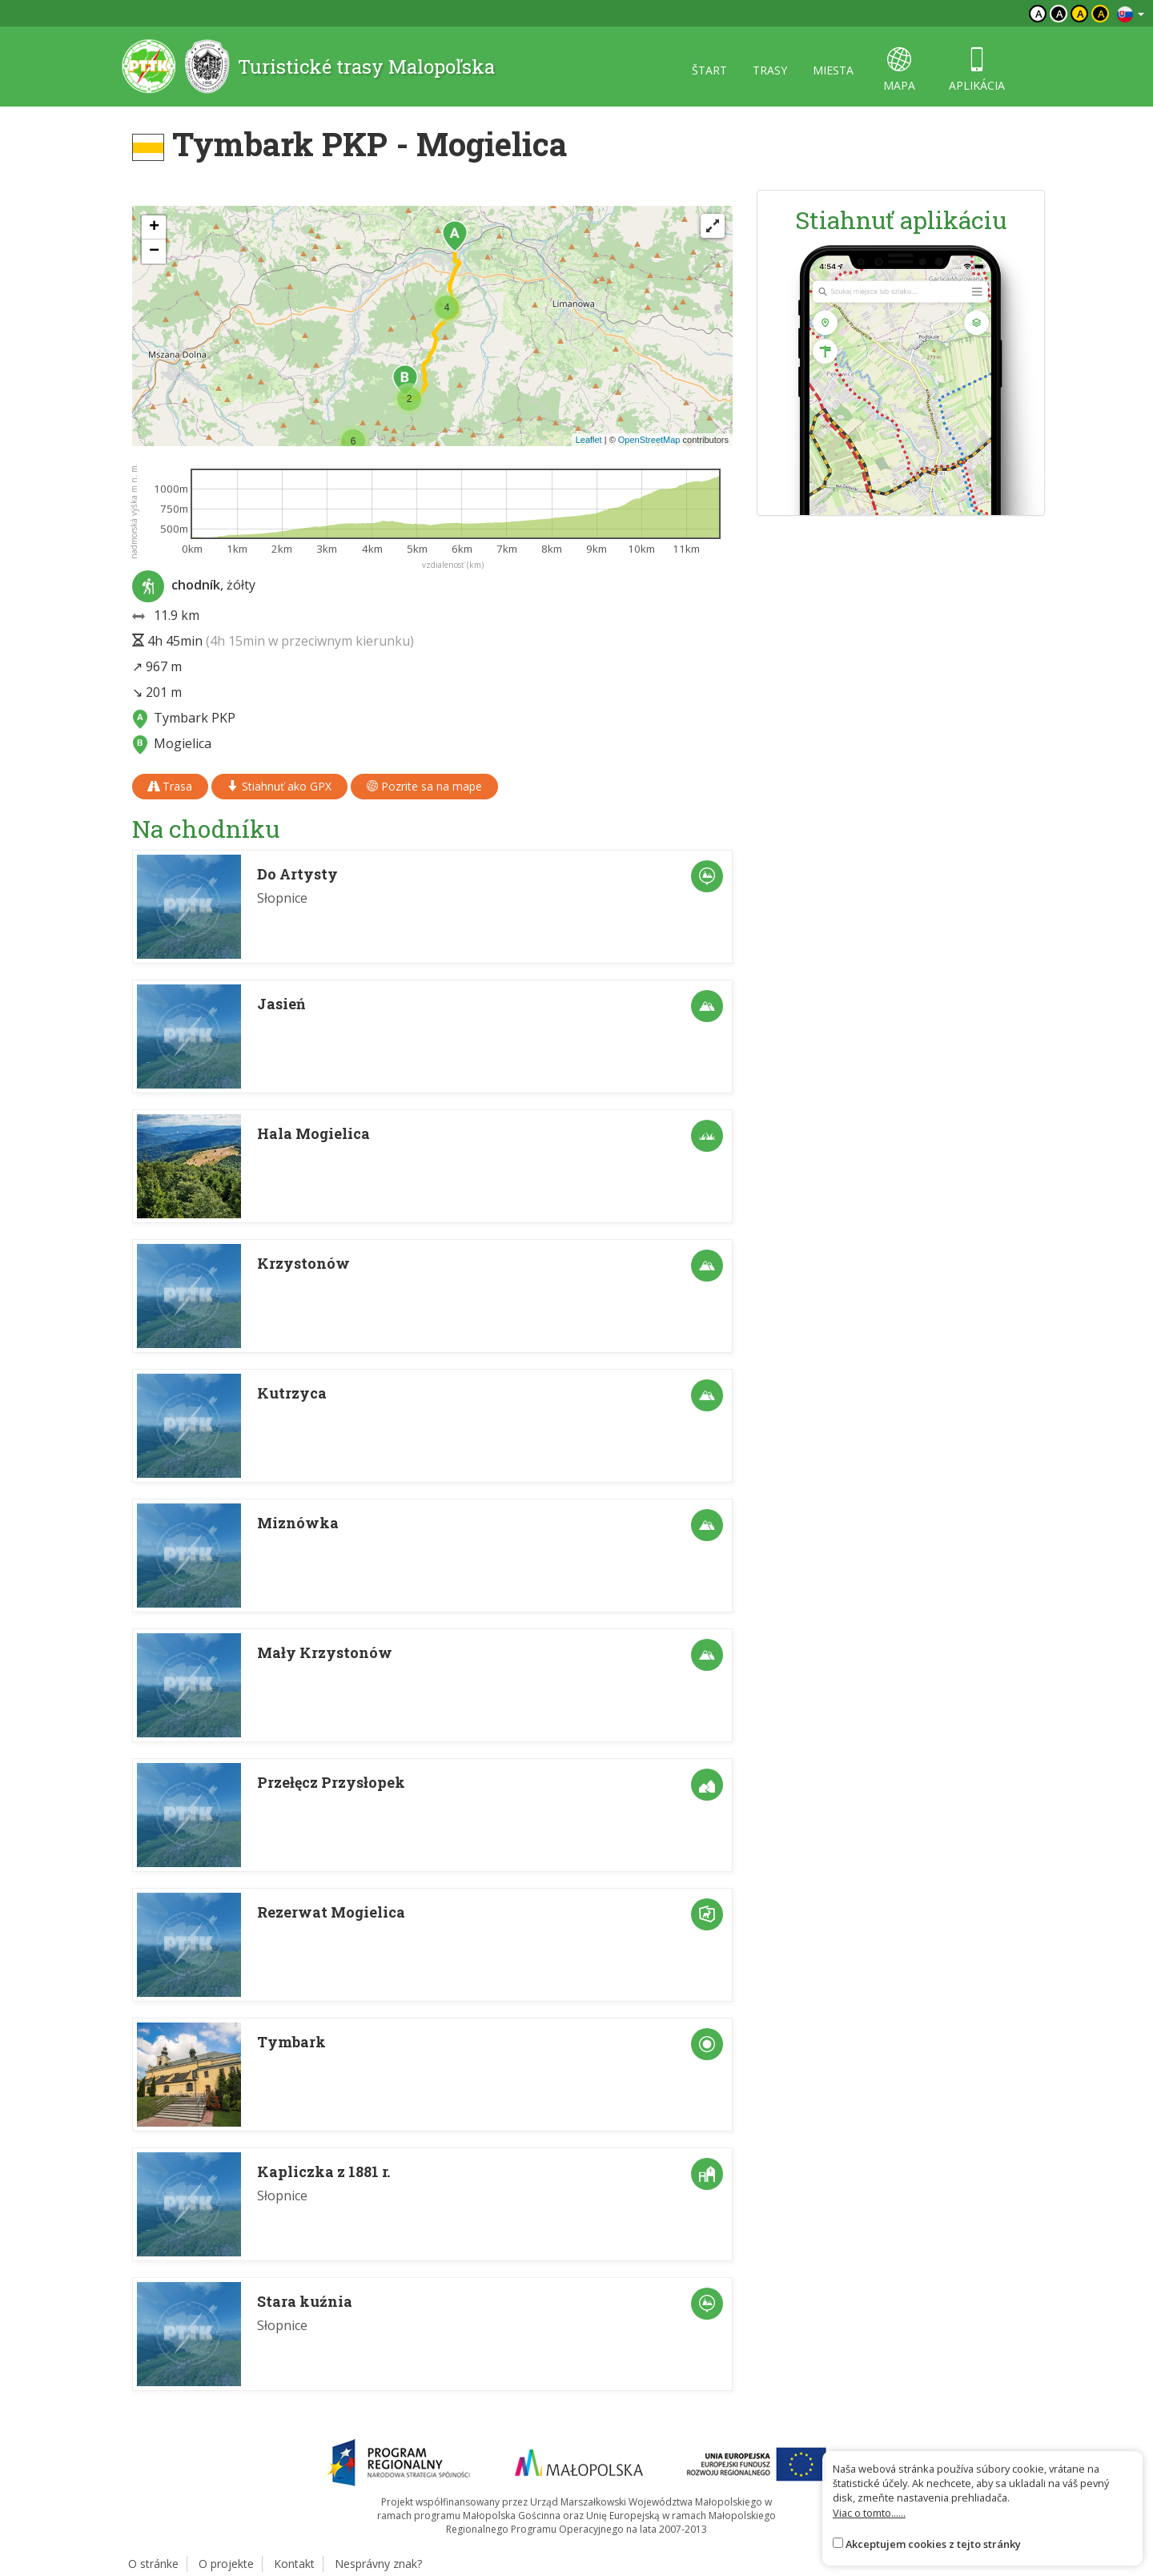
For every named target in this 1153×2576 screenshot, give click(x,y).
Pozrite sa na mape (424, 786)
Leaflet (589, 440)
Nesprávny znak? (378, 2563)
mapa (899, 70)
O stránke (153, 2563)
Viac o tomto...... (869, 2513)
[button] (455, 236)
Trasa (170, 786)
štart (709, 70)
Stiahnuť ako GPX (279, 786)
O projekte (226, 2563)
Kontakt (294, 2563)
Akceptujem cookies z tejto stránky (933, 2544)
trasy (770, 70)
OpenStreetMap (649, 440)
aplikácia (977, 70)
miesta (833, 70)
